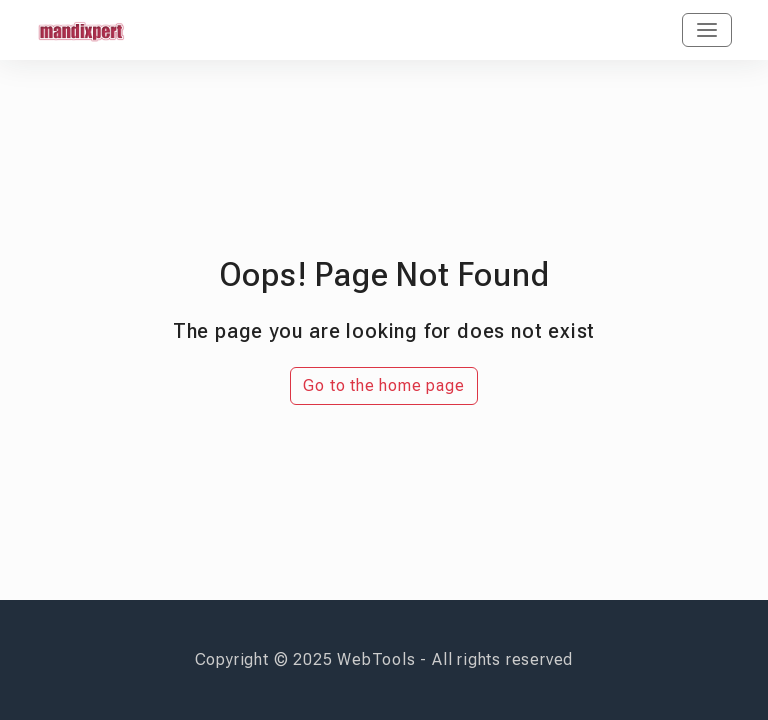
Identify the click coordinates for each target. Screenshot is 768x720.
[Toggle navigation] (707, 30)
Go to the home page (383, 385)
